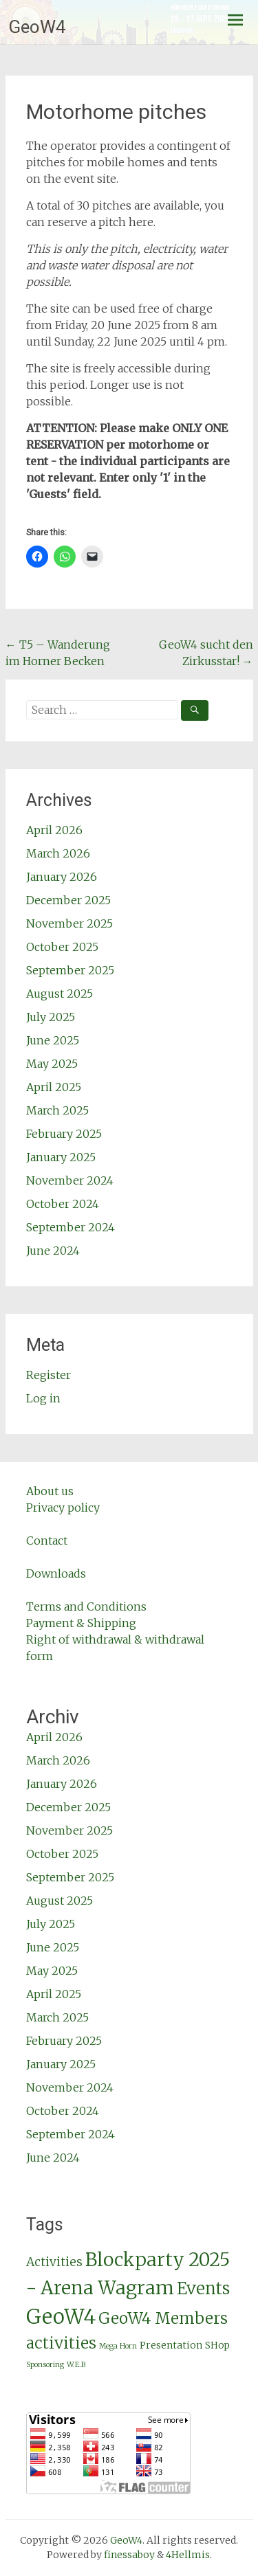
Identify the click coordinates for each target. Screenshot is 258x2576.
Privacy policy (63, 1507)
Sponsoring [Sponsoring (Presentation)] (45, 2364)
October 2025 (62, 947)
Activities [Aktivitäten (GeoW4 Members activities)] (54, 2262)
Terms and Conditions (86, 1606)
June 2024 (53, 1250)
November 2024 (70, 1180)
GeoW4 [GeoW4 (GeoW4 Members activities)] (61, 2316)
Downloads (56, 1573)
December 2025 (68, 900)
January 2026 (61, 877)
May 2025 (52, 1064)
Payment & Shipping (81, 1623)
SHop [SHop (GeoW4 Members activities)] (217, 2345)
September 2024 (70, 1227)
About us (50, 1491)
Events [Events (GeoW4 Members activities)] (203, 2288)
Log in (43, 1398)
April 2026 (54, 830)
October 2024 (62, 1204)
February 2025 (64, 1134)
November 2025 (69, 923)
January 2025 (61, 1157)
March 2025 (57, 1110)
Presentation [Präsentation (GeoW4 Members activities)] (171, 2345)
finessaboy (129, 2555)
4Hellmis (188, 2555)
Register (48, 1375)
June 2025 (52, 1040)
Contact (46, 1540)
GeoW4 (37, 26)
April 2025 (53, 1087)
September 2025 (70, 970)
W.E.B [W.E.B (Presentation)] (76, 2364)
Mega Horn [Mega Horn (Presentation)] (118, 2346)
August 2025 (59, 993)
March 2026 (58, 853)
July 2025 (50, 1017)
